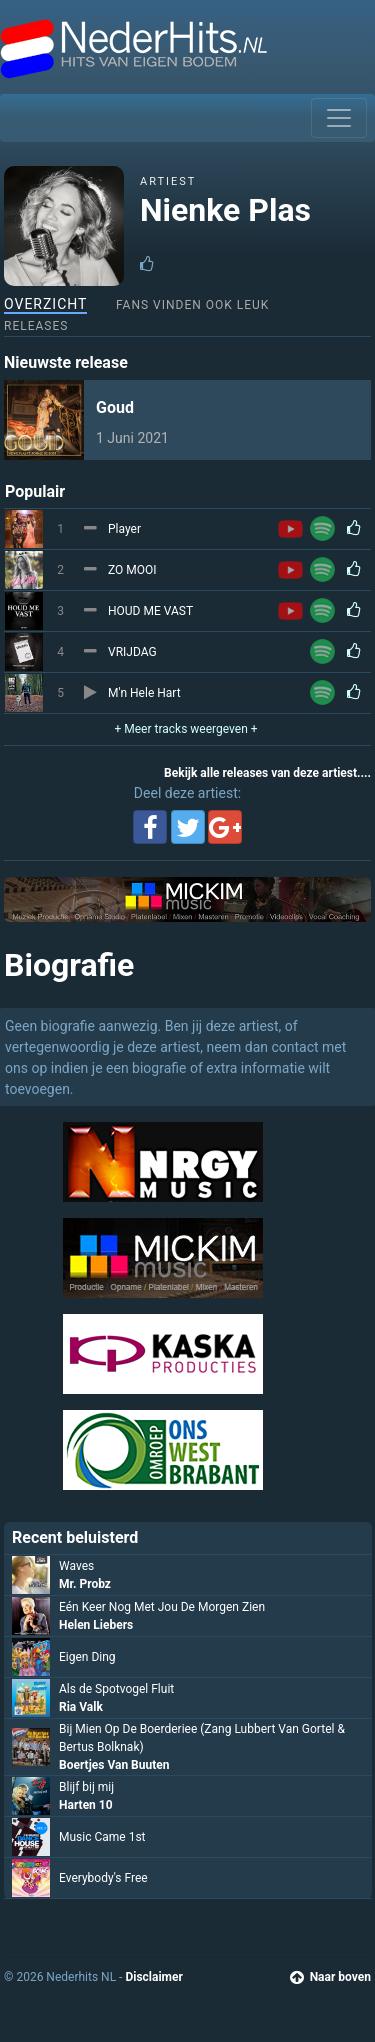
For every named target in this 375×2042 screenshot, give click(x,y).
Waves (76, 1566)
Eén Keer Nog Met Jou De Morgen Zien (162, 1607)
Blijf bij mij (86, 1787)
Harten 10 (86, 1805)
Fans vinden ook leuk (192, 305)
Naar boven (330, 1977)
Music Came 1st (102, 1837)
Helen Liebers (96, 1625)
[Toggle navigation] (339, 118)
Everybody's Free (103, 1878)
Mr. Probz (85, 1584)
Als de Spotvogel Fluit (116, 1689)
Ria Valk (81, 1707)
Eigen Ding (87, 1657)
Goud (115, 407)
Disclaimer (153, 1977)
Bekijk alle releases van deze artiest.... (267, 773)
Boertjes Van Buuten (114, 1765)
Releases (36, 326)
